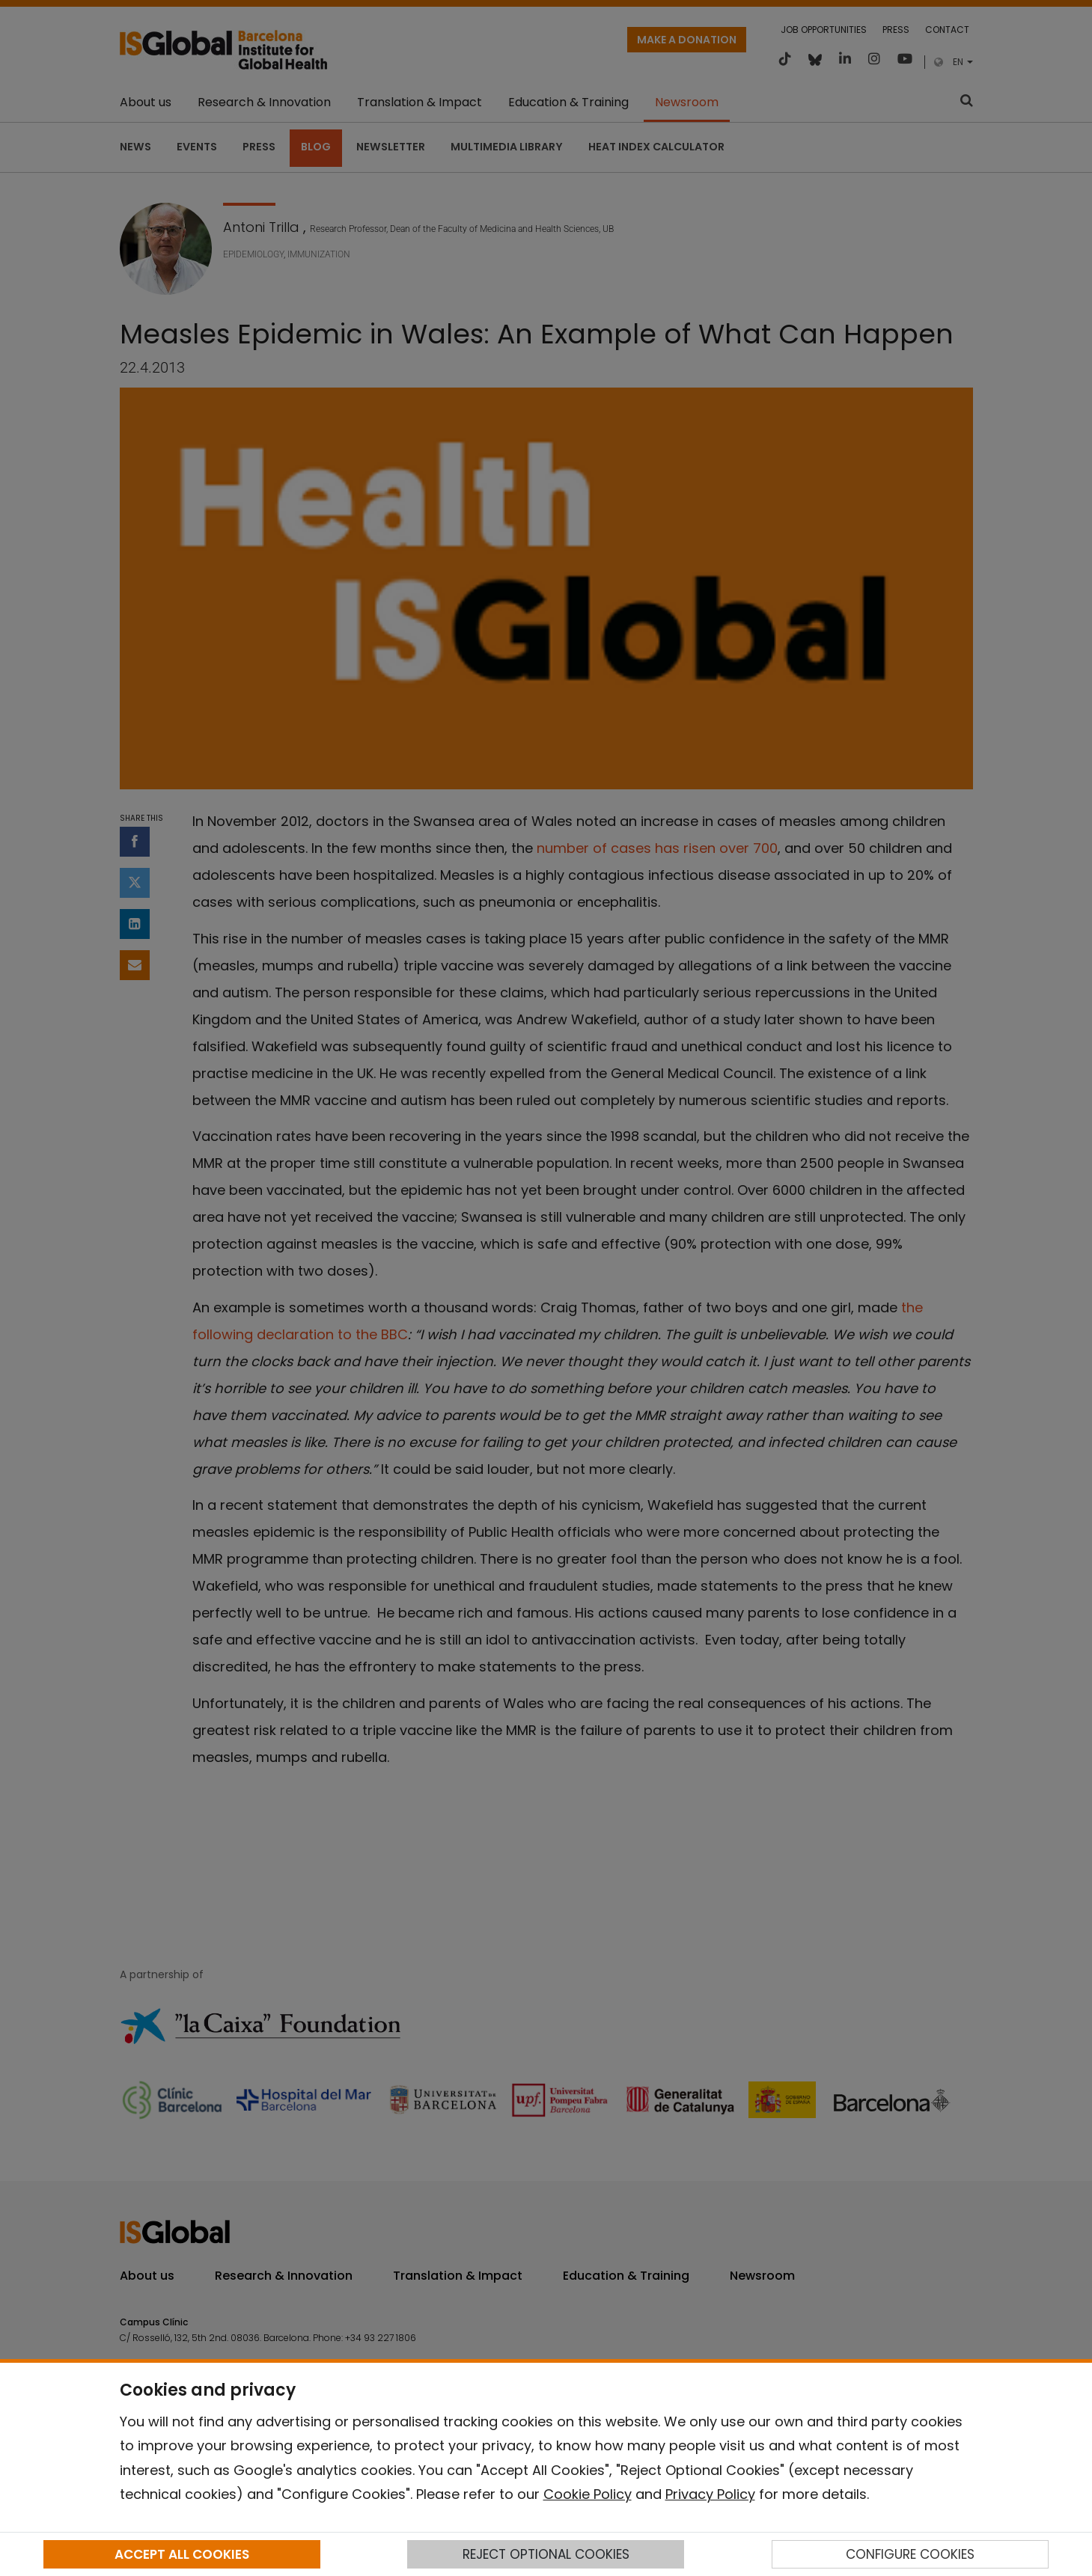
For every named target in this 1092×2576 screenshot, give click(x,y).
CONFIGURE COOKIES (910, 2554)
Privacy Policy (710, 2494)
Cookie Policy (587, 2494)
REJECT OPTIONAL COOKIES (546, 2554)
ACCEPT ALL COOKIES (182, 2554)
